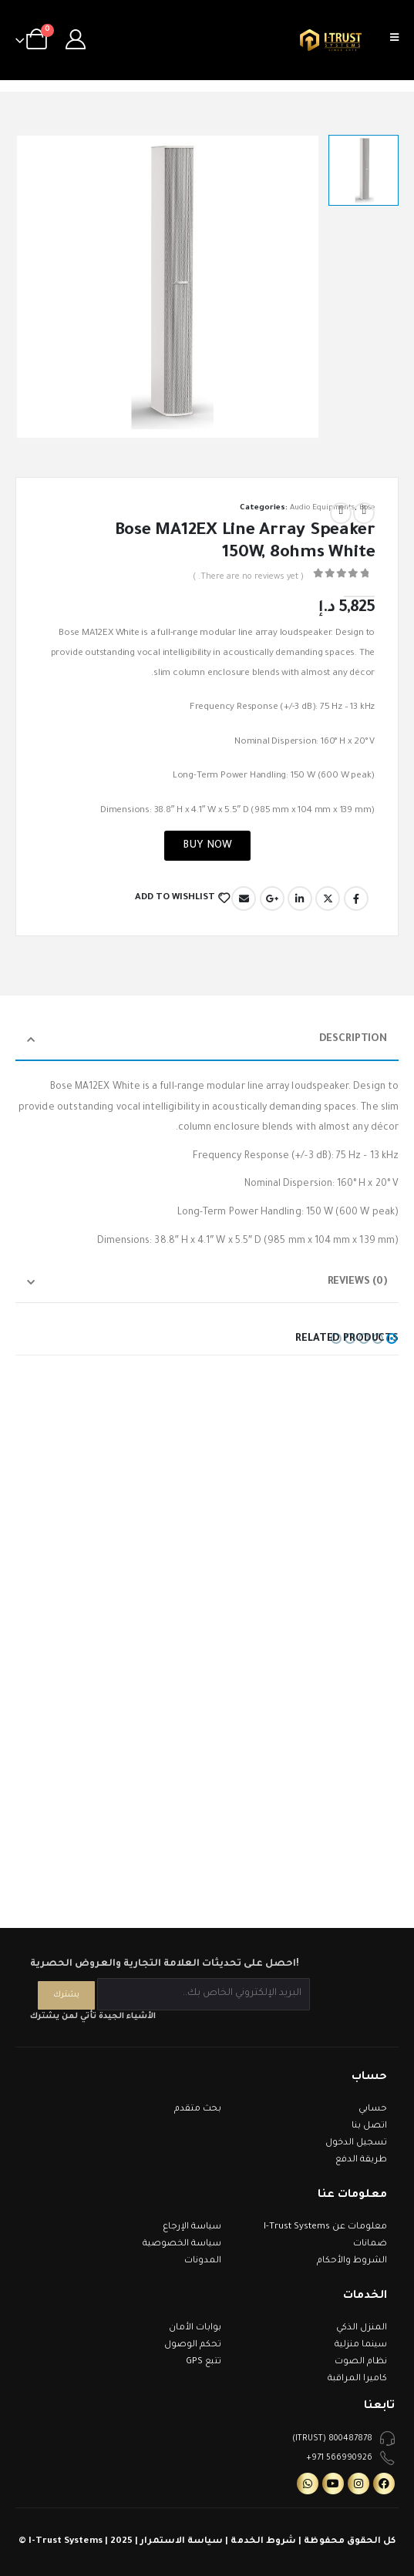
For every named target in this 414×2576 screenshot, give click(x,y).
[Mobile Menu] (399, 40)
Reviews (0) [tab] (357, 1282)
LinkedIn (300, 898)
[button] (392, 1338)
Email (243, 898)
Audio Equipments (322, 508)
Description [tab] (353, 1039)
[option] (363, 170)
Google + (272, 898)
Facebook (356, 898)
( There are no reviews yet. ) (248, 577)
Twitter (327, 898)
